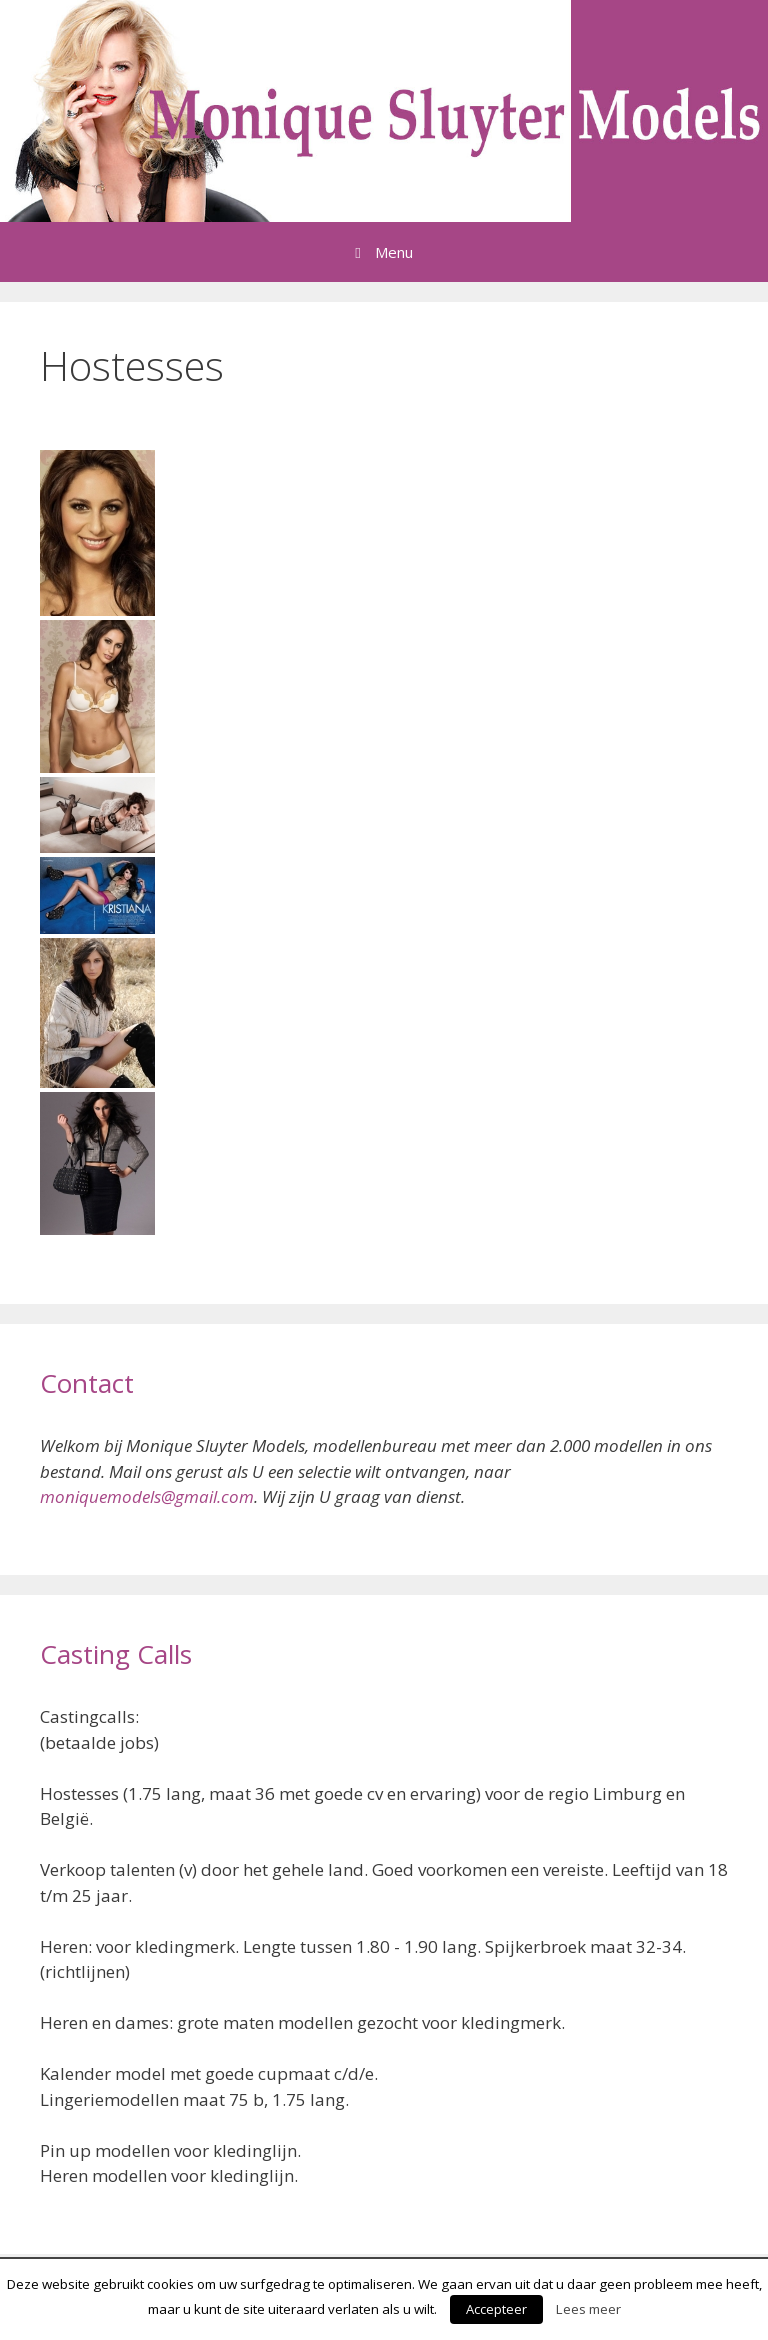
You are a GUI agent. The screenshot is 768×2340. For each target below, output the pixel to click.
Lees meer (588, 2309)
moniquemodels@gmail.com (147, 1496)
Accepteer (496, 2309)
